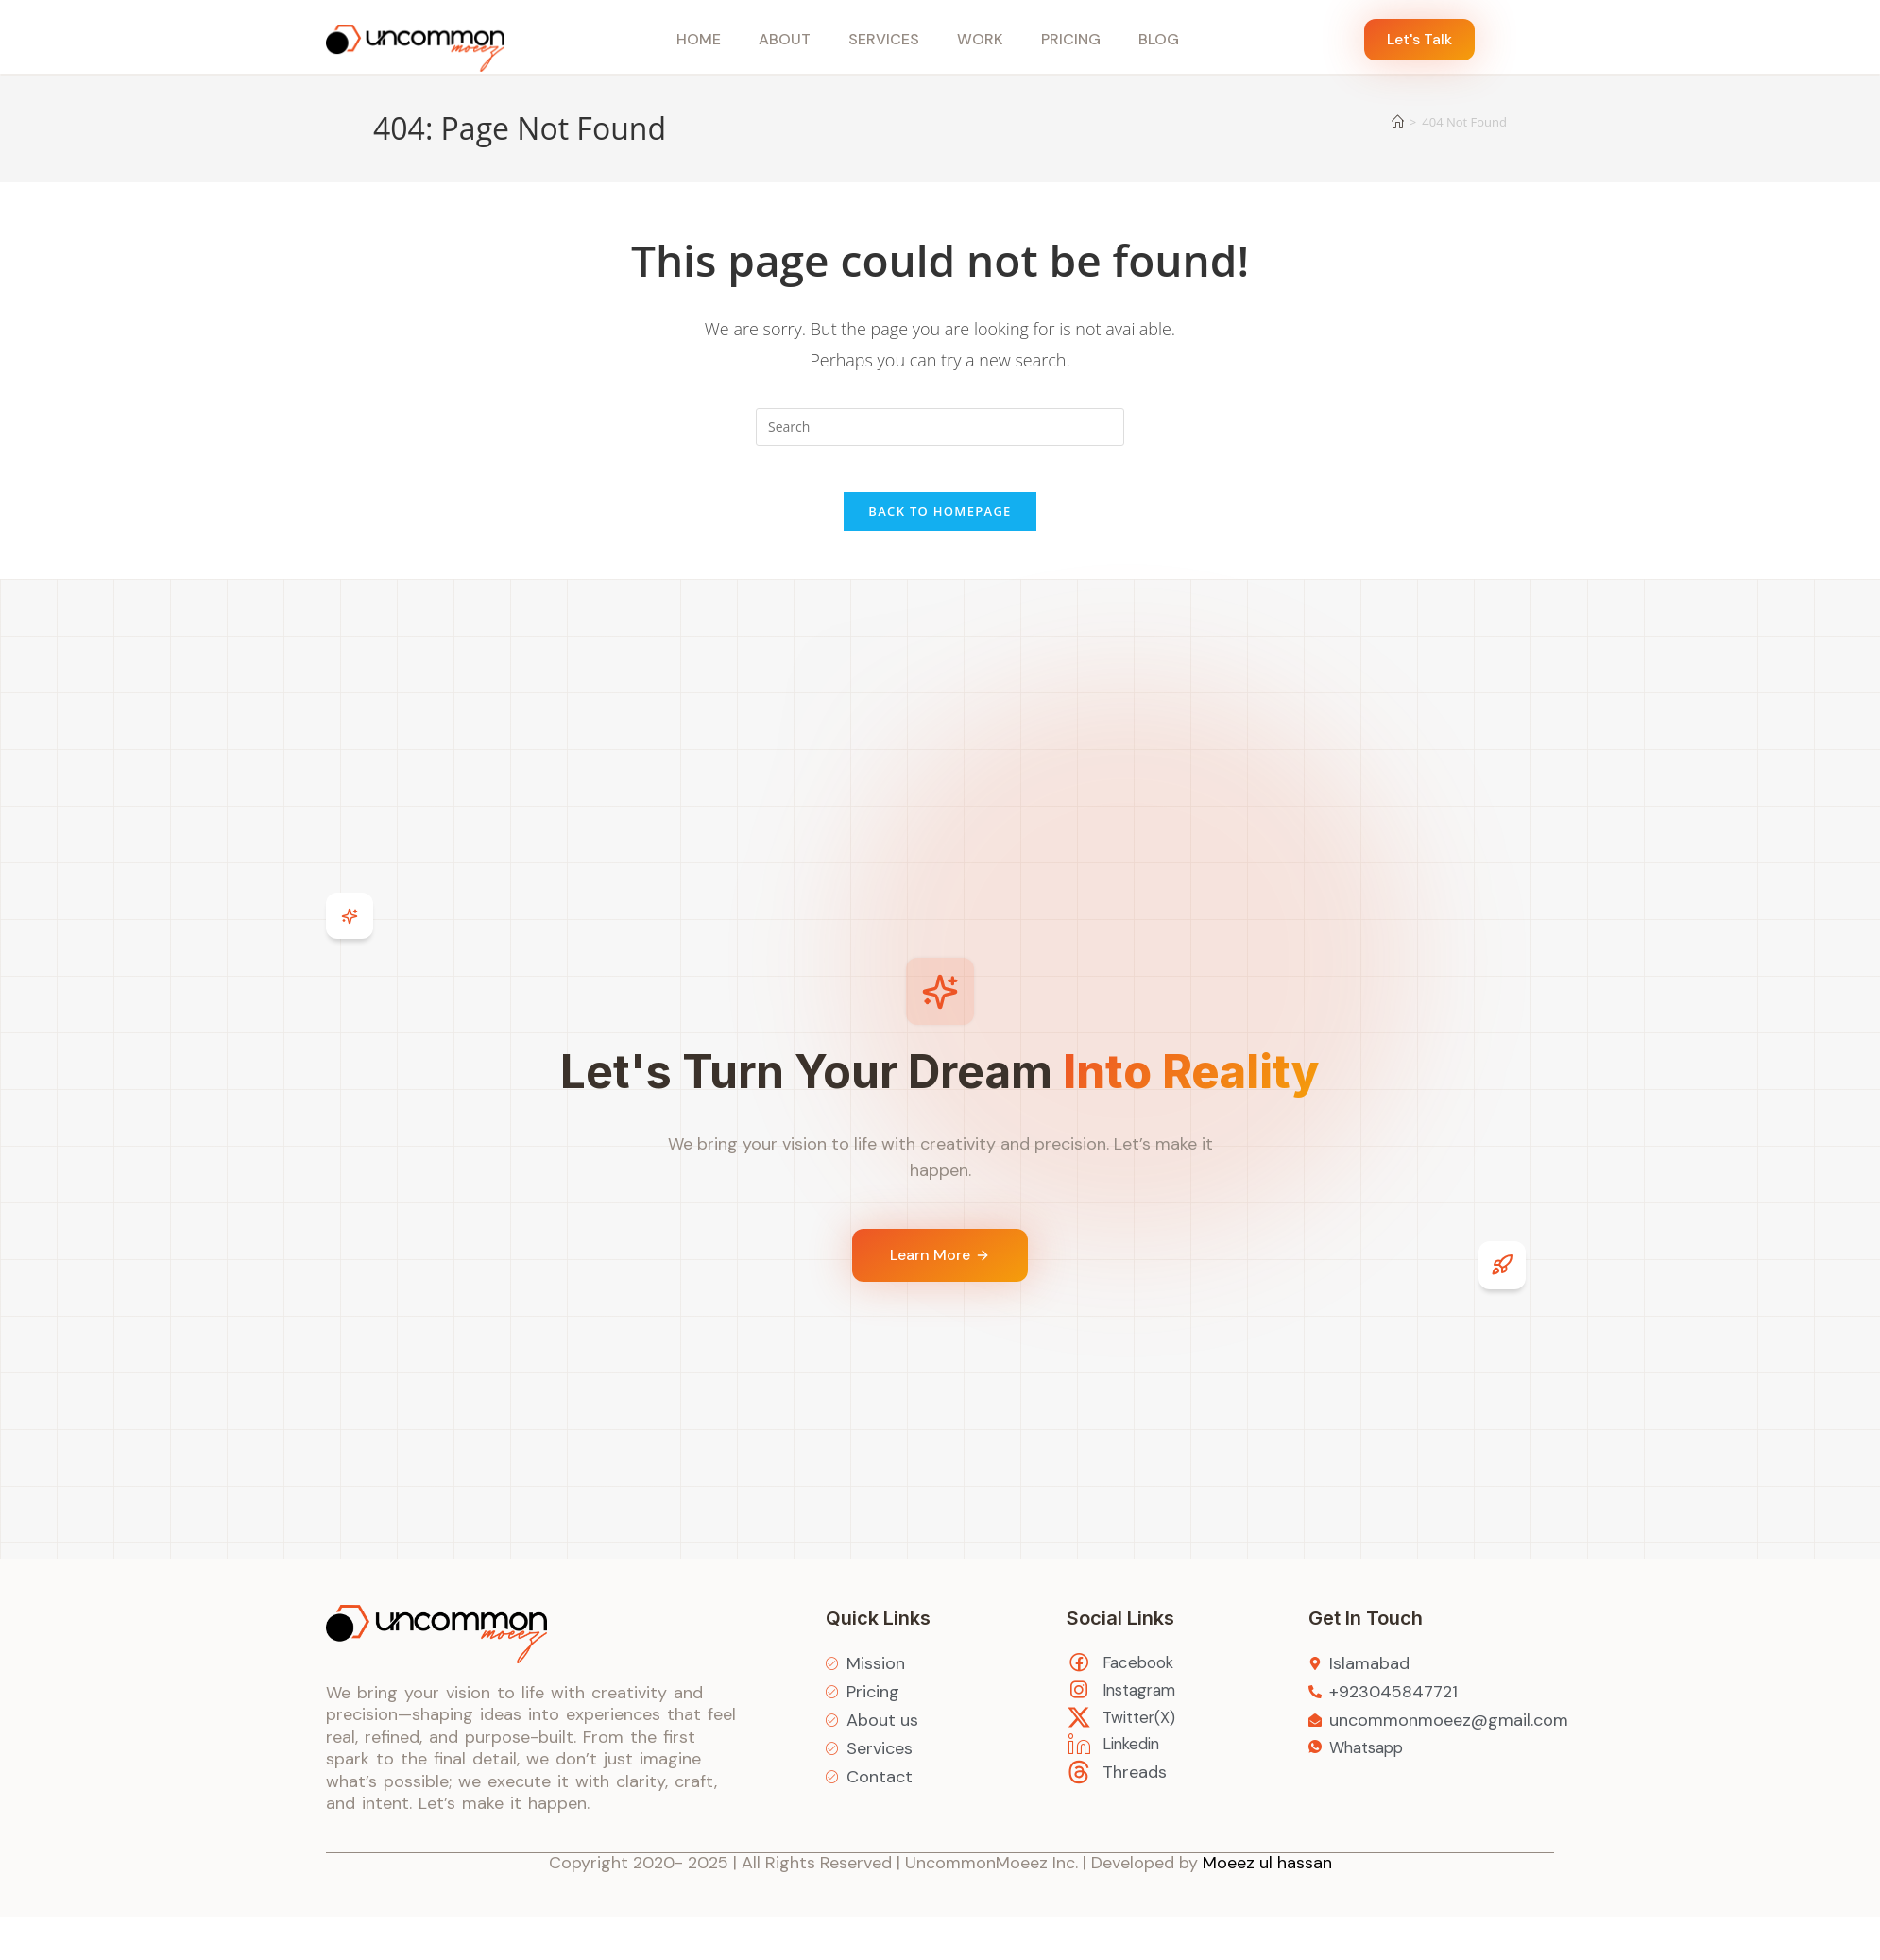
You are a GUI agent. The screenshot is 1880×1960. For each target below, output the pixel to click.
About (785, 39)
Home (698, 39)
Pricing (1071, 39)
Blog (1158, 39)
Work (980, 39)
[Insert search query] (940, 427)
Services (883, 39)
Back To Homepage (939, 522)
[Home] (1398, 121)
